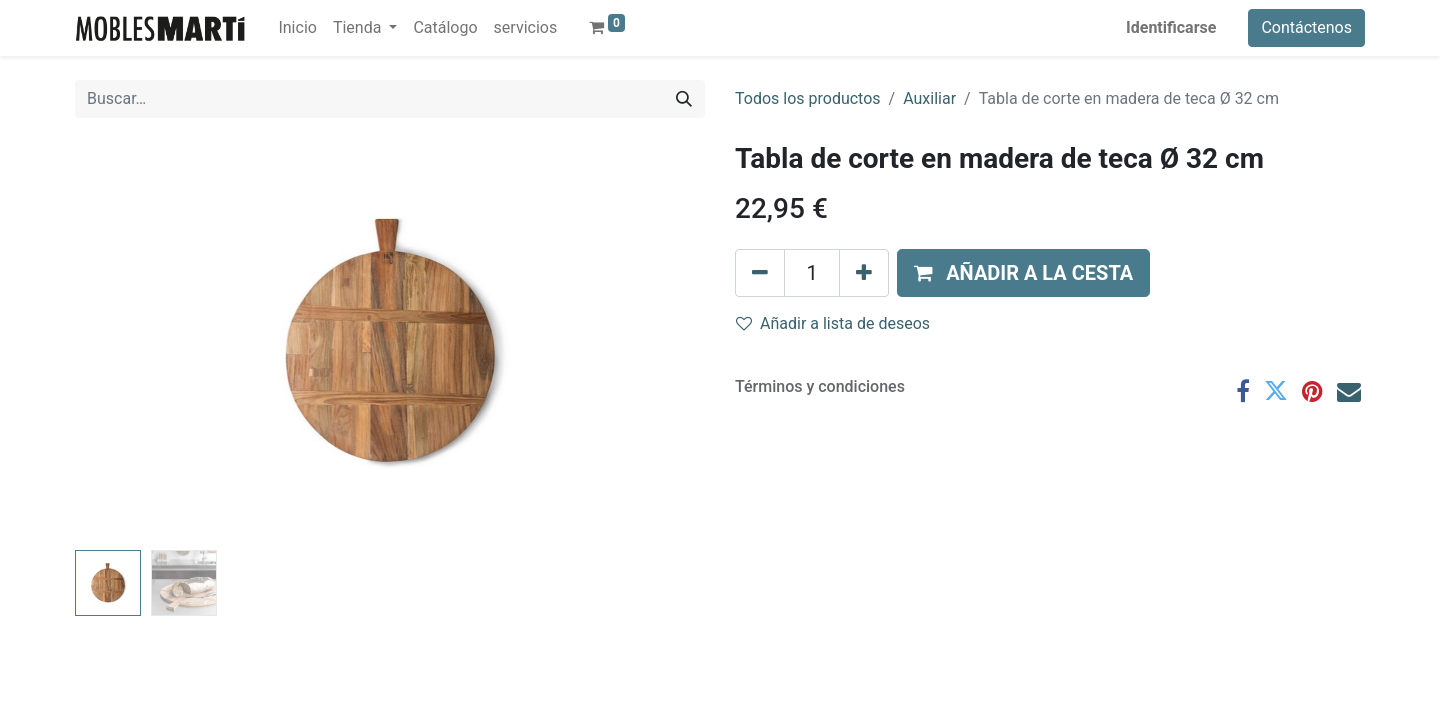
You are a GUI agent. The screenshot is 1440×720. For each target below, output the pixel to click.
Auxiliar (929, 98)
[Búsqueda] (684, 99)
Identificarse (1171, 27)
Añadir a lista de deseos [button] (833, 323)
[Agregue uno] (864, 273)
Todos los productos (808, 98)
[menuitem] (297, 28)
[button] (1023, 273)
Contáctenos (1306, 27)
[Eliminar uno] (760, 273)
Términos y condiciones (820, 386)
